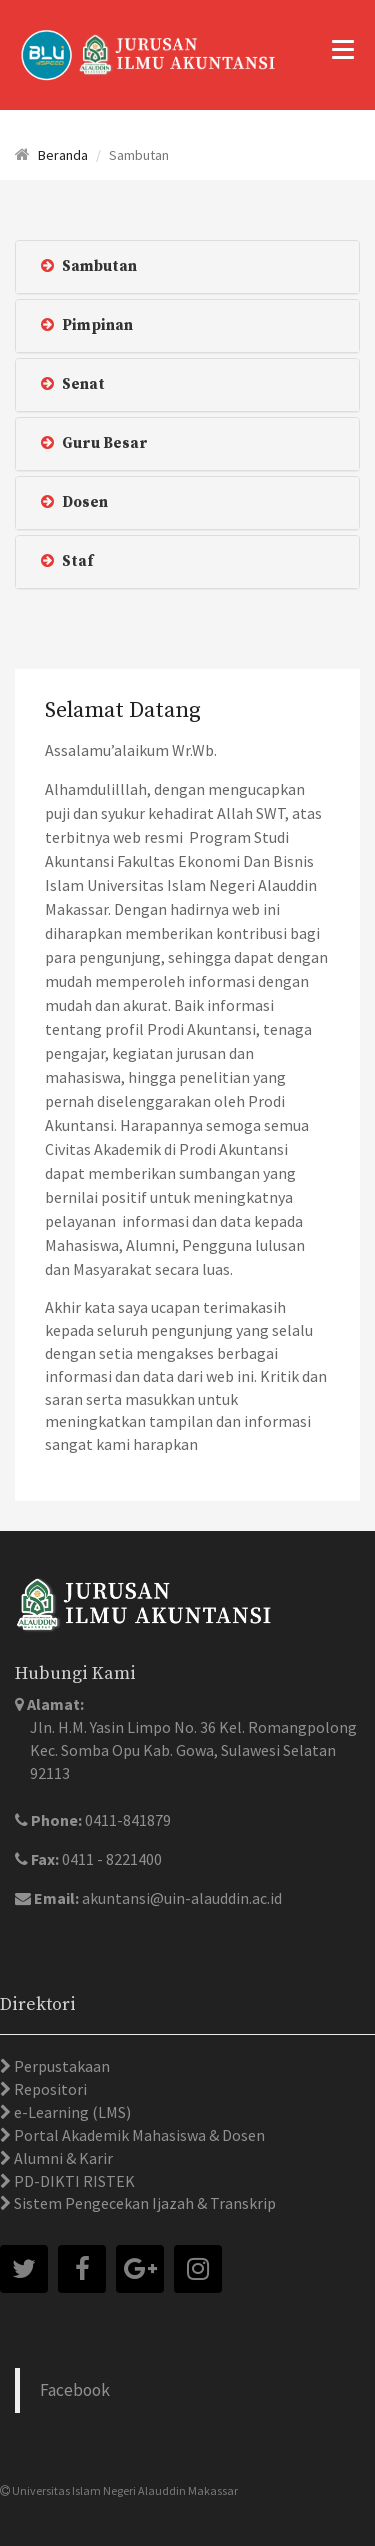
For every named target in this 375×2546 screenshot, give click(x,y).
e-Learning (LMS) (71, 2112)
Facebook (75, 2390)
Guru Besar (94, 443)
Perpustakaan (60, 2066)
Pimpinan (87, 325)
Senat (73, 384)
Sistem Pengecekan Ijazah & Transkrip (143, 2203)
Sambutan (89, 266)
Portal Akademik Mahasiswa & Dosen (138, 2135)
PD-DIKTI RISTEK (73, 2181)
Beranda (63, 155)
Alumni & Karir (62, 2158)
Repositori (49, 2089)
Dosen (74, 502)
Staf (67, 561)
